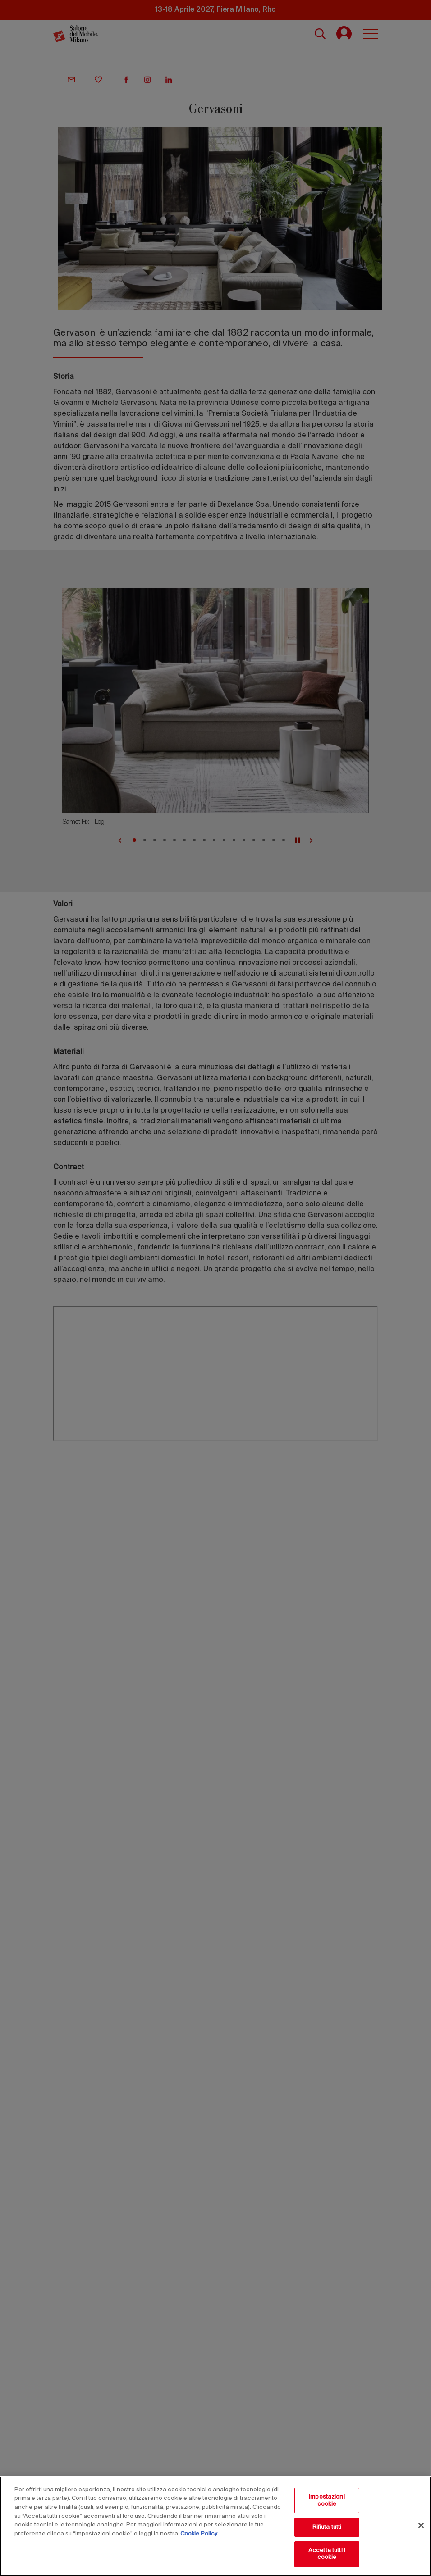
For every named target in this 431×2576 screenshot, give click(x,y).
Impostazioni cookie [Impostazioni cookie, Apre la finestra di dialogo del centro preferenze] (327, 2500)
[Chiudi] (421, 2525)
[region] (215, 2526)
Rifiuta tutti (327, 2527)
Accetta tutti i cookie (326, 2554)
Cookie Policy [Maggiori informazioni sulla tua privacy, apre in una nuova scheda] (198, 2534)
